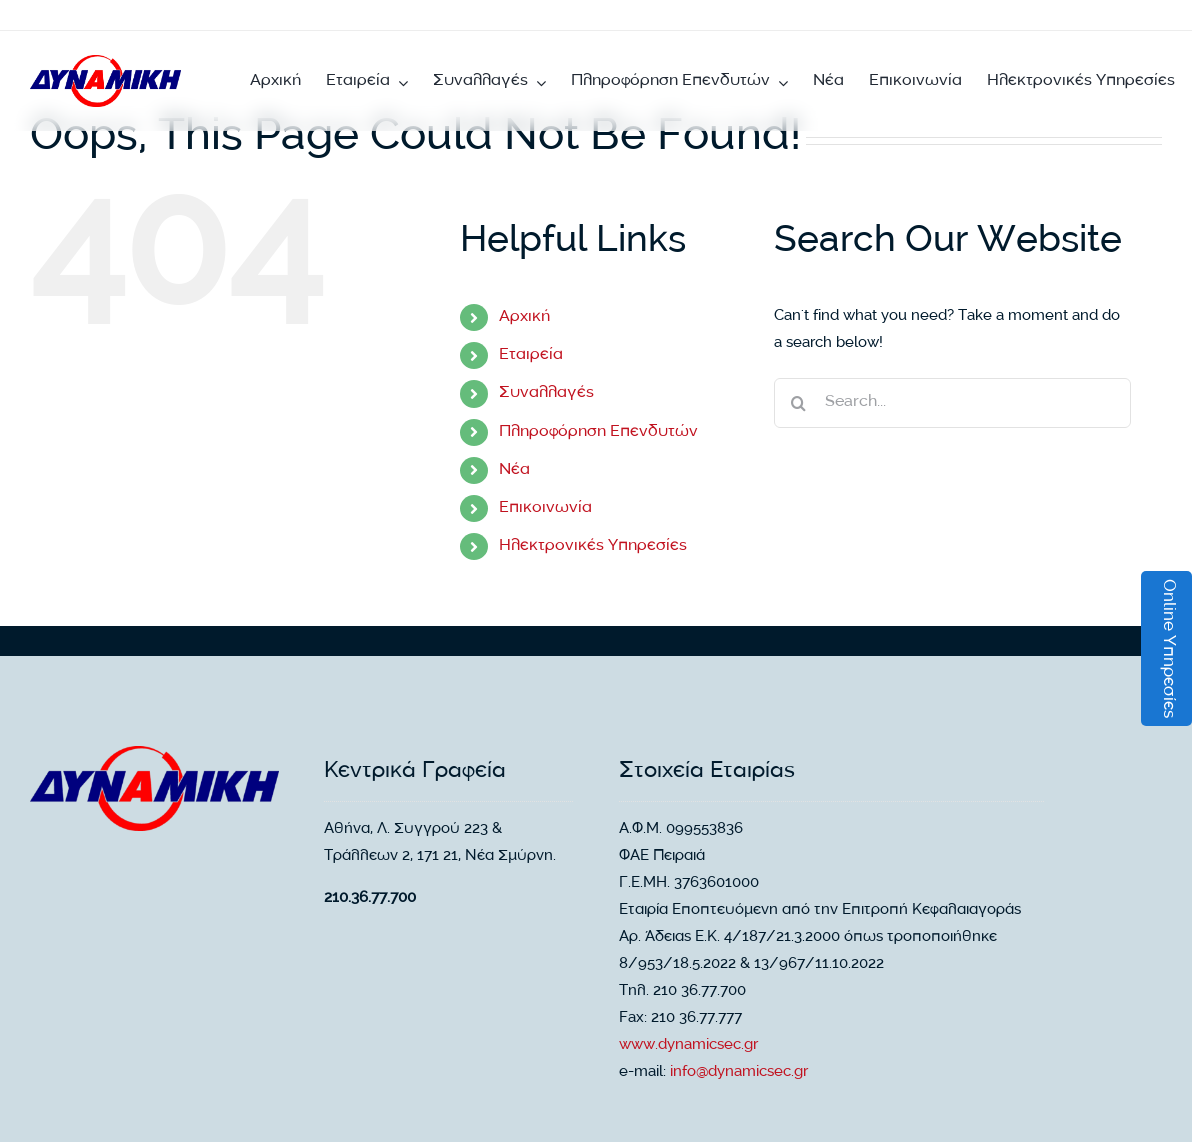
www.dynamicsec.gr (688, 1046)
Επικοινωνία (545, 508)
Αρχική (524, 317)
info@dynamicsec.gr (739, 1073)
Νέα (514, 470)
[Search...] (952, 403)
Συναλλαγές (546, 393)
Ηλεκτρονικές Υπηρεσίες (593, 546)
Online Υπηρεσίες (1167, 648)
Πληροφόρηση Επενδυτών (598, 432)
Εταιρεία (531, 355)
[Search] (799, 403)
